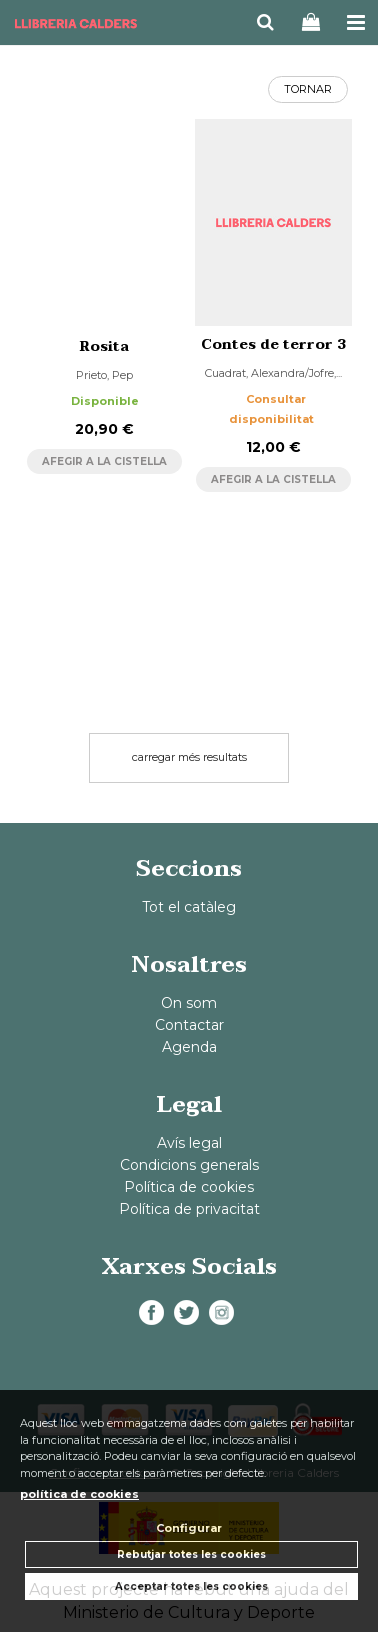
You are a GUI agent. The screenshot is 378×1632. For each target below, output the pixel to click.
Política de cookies (189, 1187)
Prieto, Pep (104, 375)
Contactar (189, 1025)
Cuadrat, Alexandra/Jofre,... (273, 373)
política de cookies (79, 1494)
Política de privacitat (189, 1209)
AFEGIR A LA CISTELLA (104, 461)
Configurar (189, 1528)
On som (189, 1003)
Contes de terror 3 (273, 344)
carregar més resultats (189, 757)
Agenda (189, 1047)
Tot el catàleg (189, 907)
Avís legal (189, 1143)
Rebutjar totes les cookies (191, 1554)
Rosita (104, 346)
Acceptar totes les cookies (191, 1586)
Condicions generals (189, 1165)
